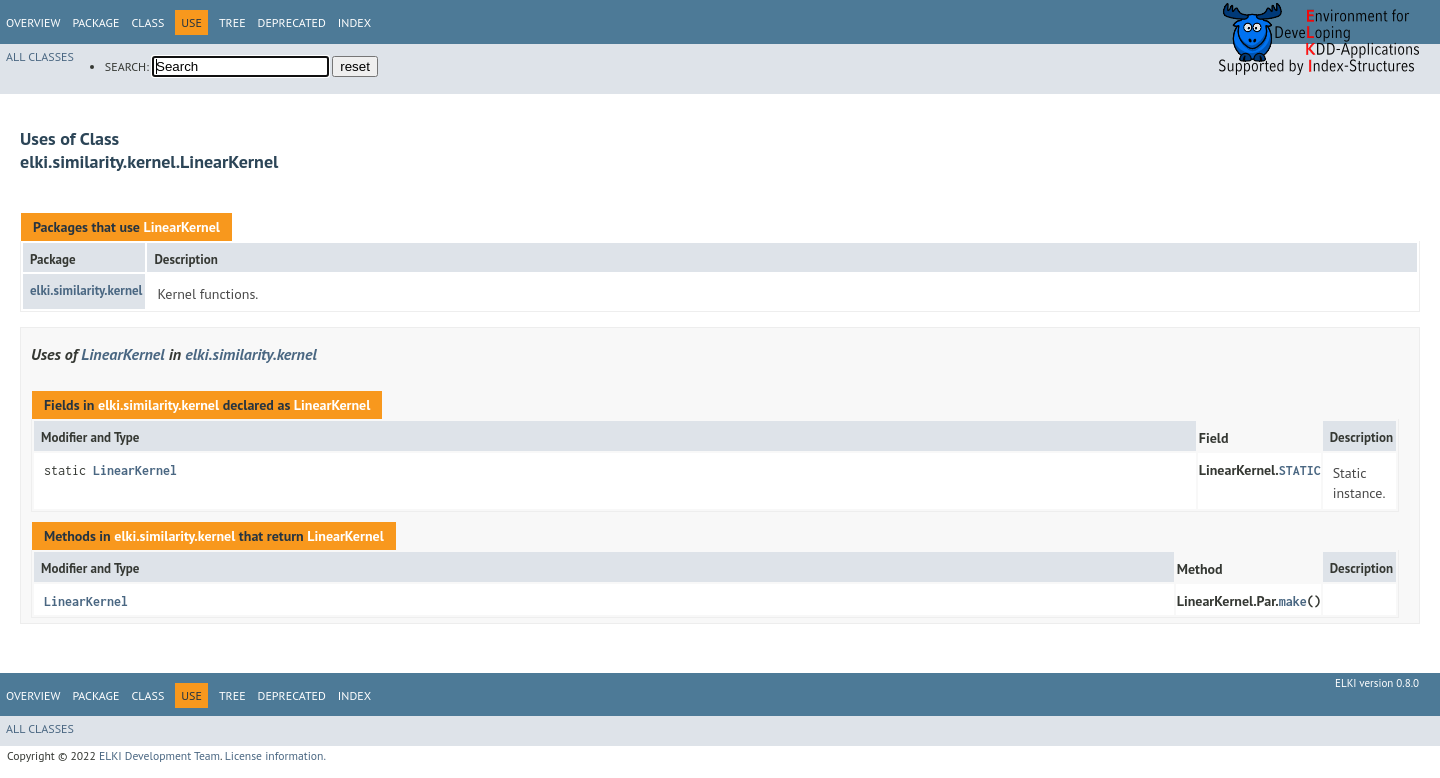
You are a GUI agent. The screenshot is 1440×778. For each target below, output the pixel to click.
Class (147, 22)
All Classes (40, 56)
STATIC (1300, 470)
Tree (232, 22)
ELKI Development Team (159, 755)
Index (354, 22)
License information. (275, 755)
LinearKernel (181, 227)
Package (95, 22)
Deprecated (292, 22)
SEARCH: (127, 66)
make (1293, 601)
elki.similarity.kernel (86, 290)
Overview (33, 22)
